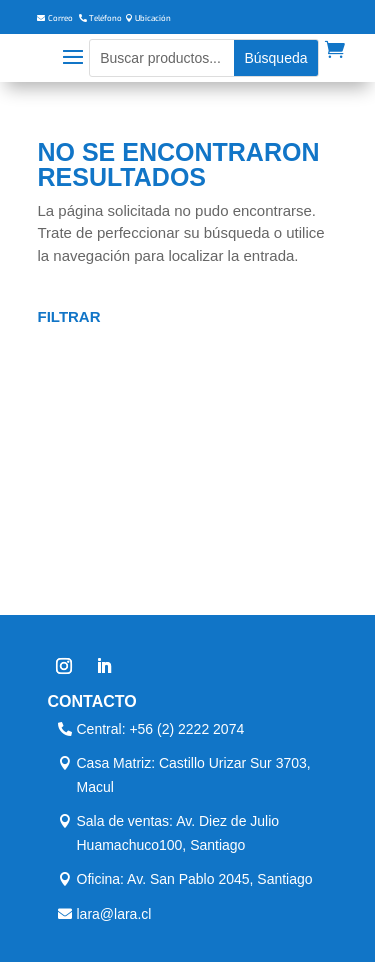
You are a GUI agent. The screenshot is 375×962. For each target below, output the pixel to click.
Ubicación (153, 18)
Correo (60, 18)
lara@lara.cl (114, 914)
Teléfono (105, 18)
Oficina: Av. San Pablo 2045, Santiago (195, 879)
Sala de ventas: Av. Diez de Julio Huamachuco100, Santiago (178, 833)
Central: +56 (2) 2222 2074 (161, 729)
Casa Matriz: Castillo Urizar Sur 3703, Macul (194, 775)
